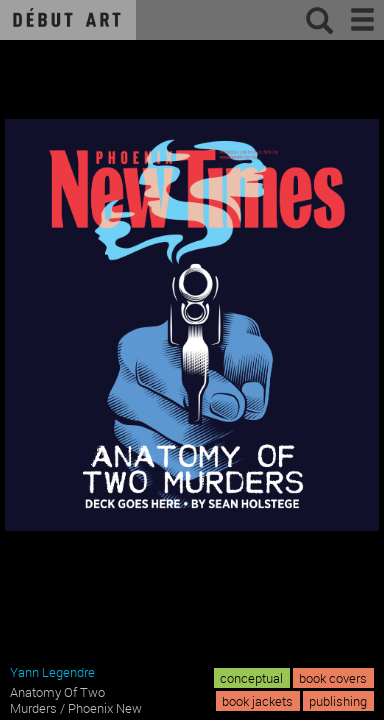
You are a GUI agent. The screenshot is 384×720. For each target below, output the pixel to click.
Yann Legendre (52, 672)
